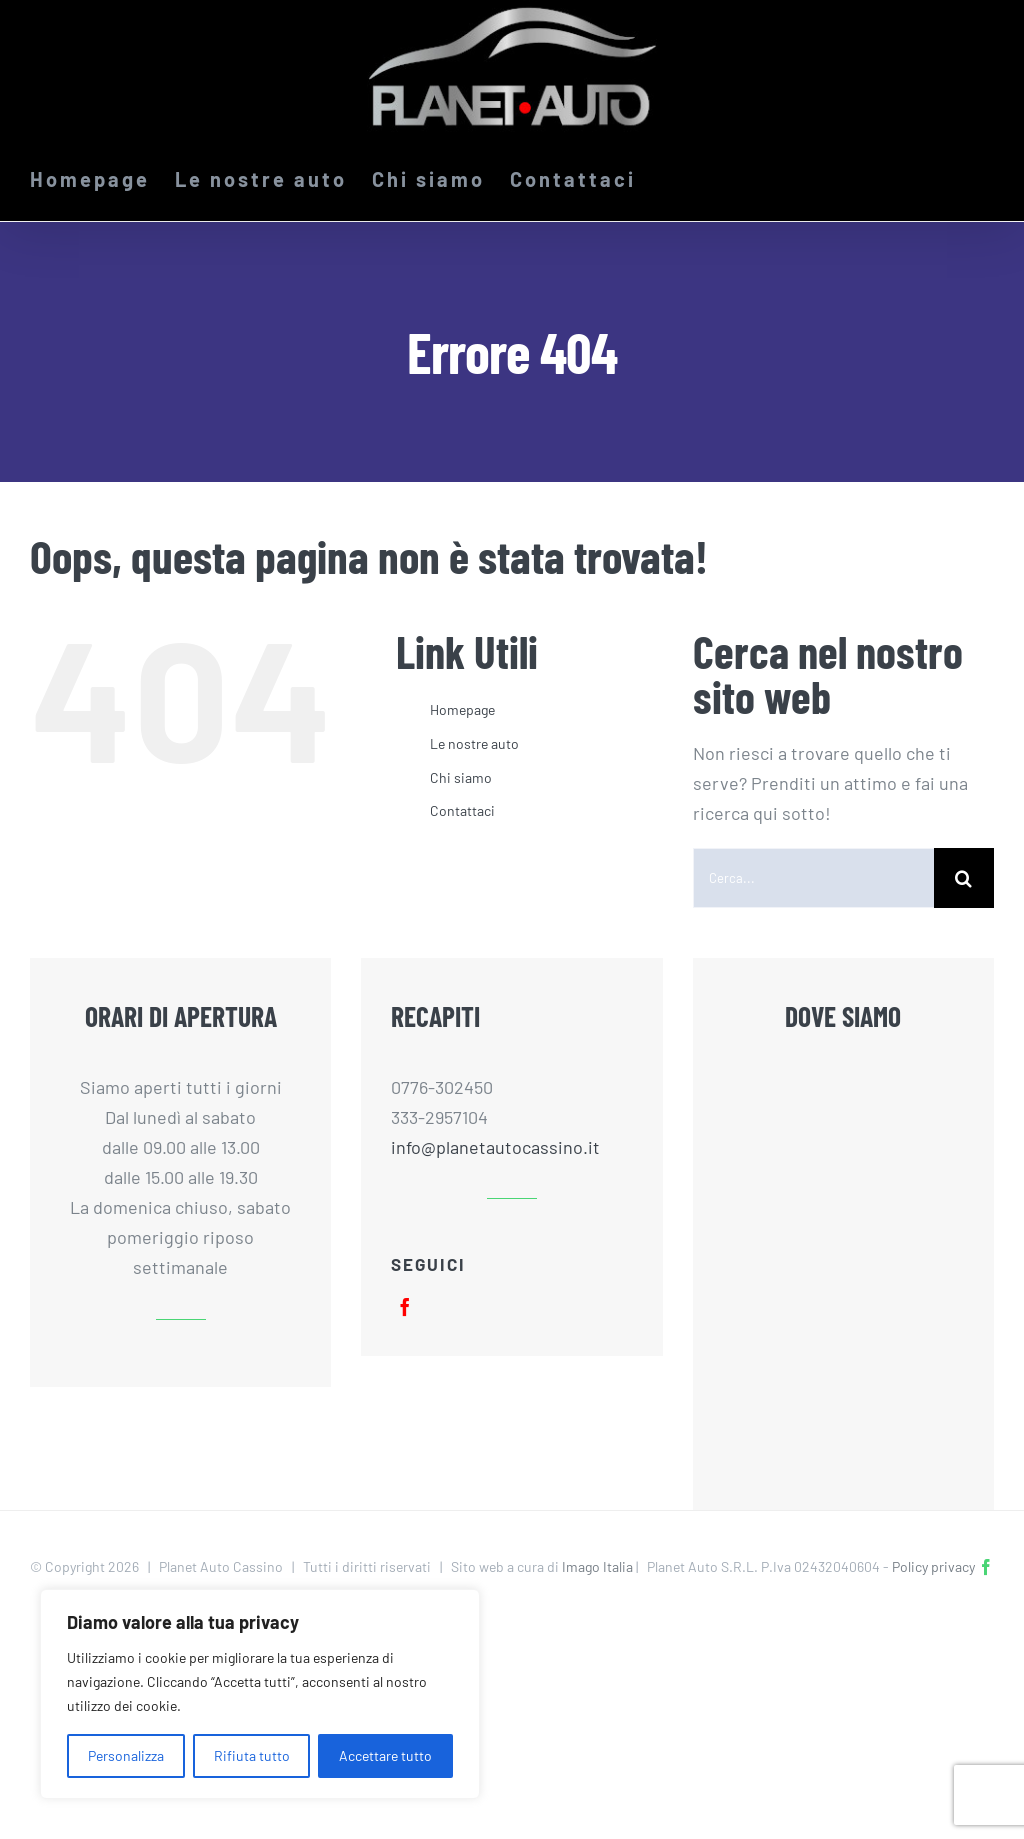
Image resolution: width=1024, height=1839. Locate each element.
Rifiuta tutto (252, 1755)
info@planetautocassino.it (495, 1147)
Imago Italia (597, 1566)
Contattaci (462, 810)
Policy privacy (933, 1566)
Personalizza (126, 1755)
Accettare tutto (385, 1755)
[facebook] (405, 1307)
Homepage (462, 709)
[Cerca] (964, 878)
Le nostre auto (474, 743)
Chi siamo (461, 777)
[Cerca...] (813, 878)
